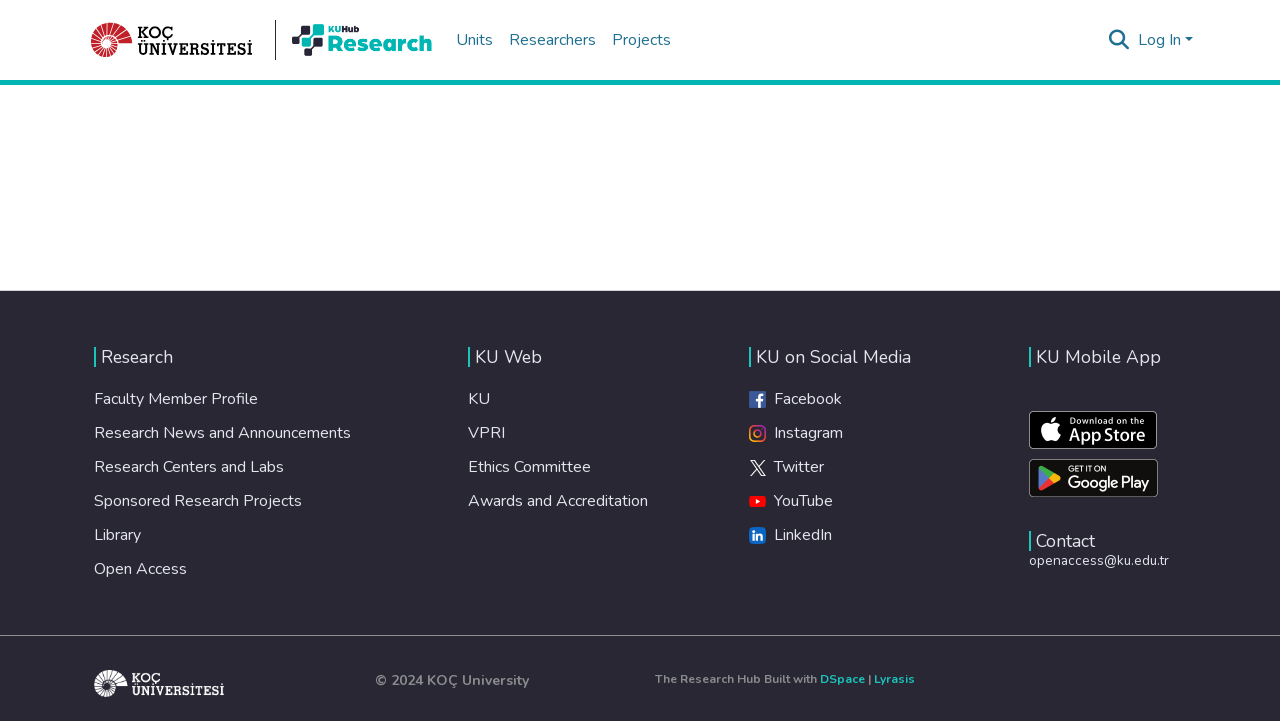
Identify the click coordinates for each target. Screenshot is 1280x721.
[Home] (172, 40)
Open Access (140, 569)
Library (117, 535)
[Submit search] (1119, 40)
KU (479, 399)
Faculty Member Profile (176, 399)
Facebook (795, 399)
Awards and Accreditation (558, 501)
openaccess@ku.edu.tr (1099, 560)
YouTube (791, 501)
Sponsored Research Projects (198, 501)
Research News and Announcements (222, 433)
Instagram (796, 433)
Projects (641, 40)
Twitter (786, 467)
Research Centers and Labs (189, 467)
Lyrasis (894, 679)
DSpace (842, 679)
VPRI (486, 433)
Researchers (552, 40)
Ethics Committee (529, 467)
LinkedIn (790, 535)
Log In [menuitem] (1159, 40)
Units (474, 40)
